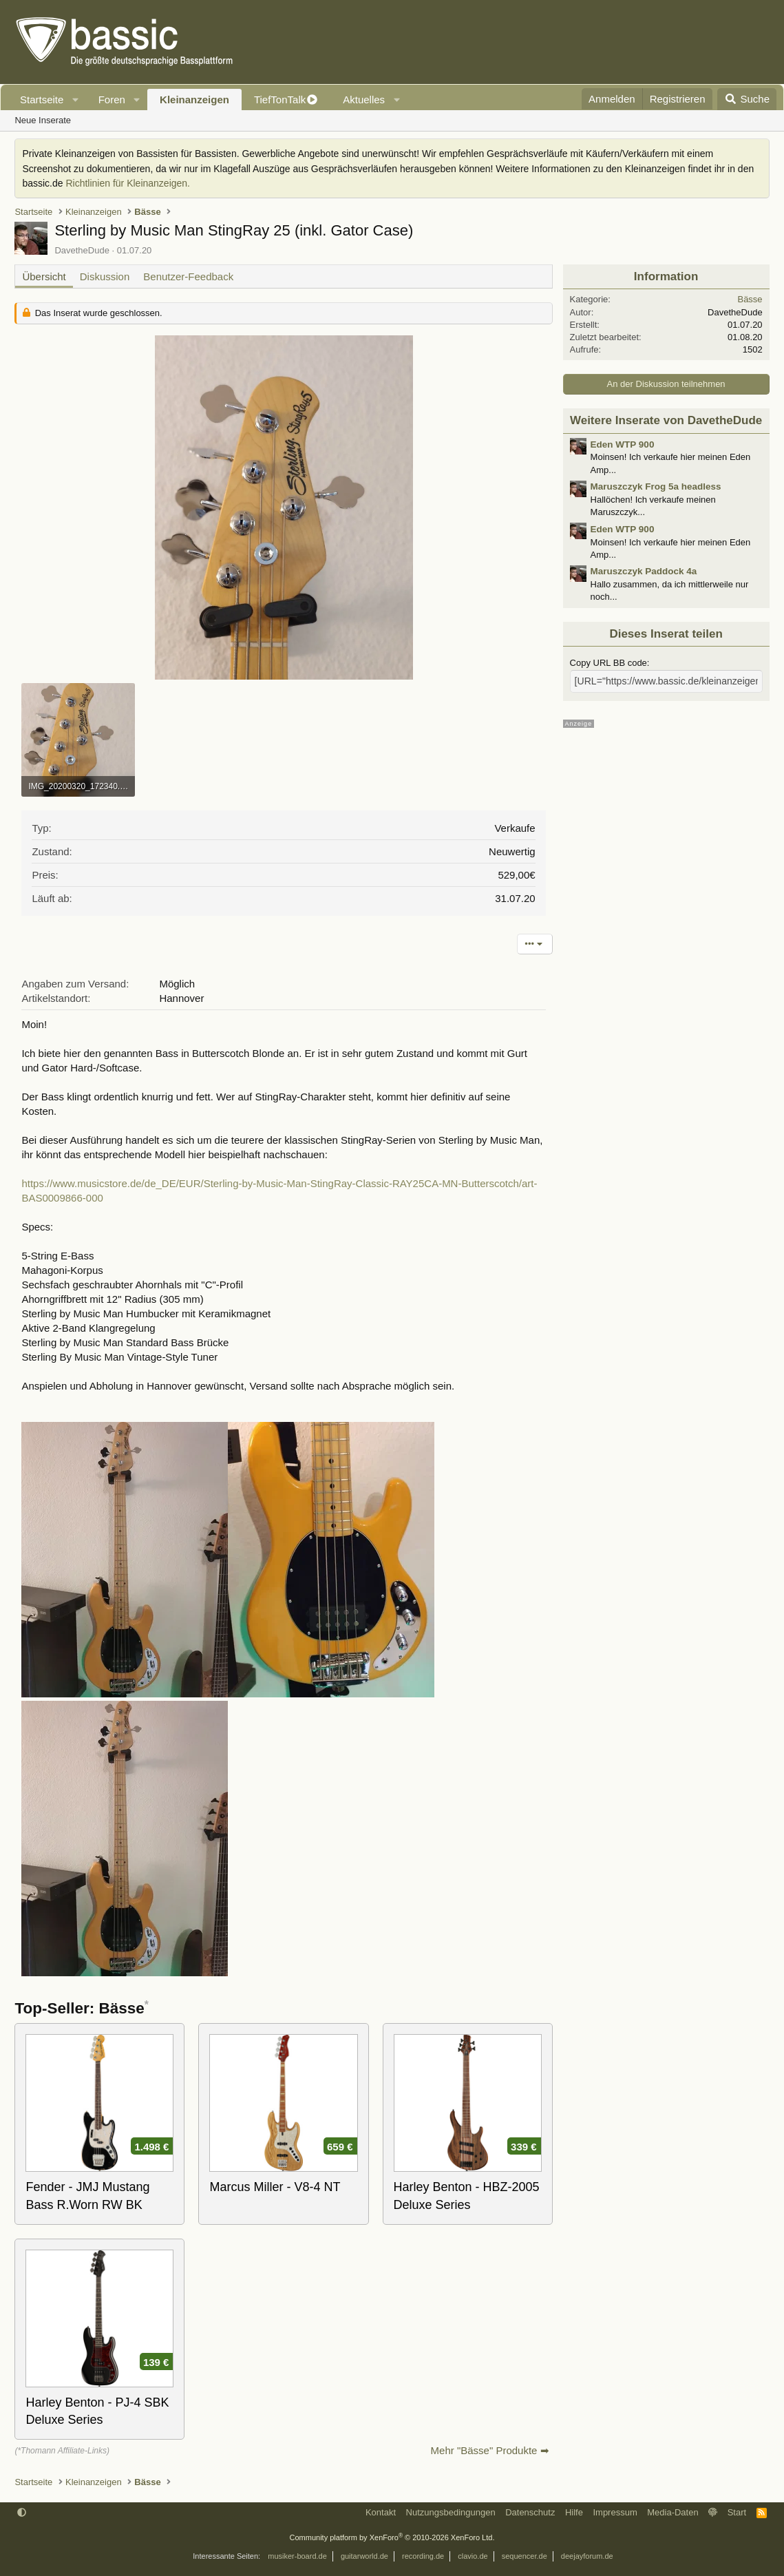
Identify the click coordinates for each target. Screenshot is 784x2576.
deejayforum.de (587, 2556)
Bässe (749, 299)
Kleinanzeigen (194, 99)
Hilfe (574, 2512)
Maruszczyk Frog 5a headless (656, 486)
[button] (75, 99)
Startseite (41, 99)
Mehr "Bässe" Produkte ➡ (490, 2450)
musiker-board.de (297, 2556)
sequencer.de (524, 2556)
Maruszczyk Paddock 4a (644, 571)
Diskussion (105, 276)
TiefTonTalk (280, 99)
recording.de (423, 2556)
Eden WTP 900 (623, 444)
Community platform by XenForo (392, 2537)
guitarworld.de (364, 2556)
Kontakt (380, 2512)
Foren (111, 99)
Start (737, 2512)
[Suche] (746, 99)
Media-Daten (672, 2512)
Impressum (615, 2512)
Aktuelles (364, 99)
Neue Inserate (42, 120)
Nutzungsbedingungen (451, 2512)
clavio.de (472, 2556)
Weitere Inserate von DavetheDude (666, 420)
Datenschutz (530, 2512)
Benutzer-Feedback (188, 276)
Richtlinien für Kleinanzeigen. (127, 183)
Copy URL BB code (608, 663)
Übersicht (43, 276)
